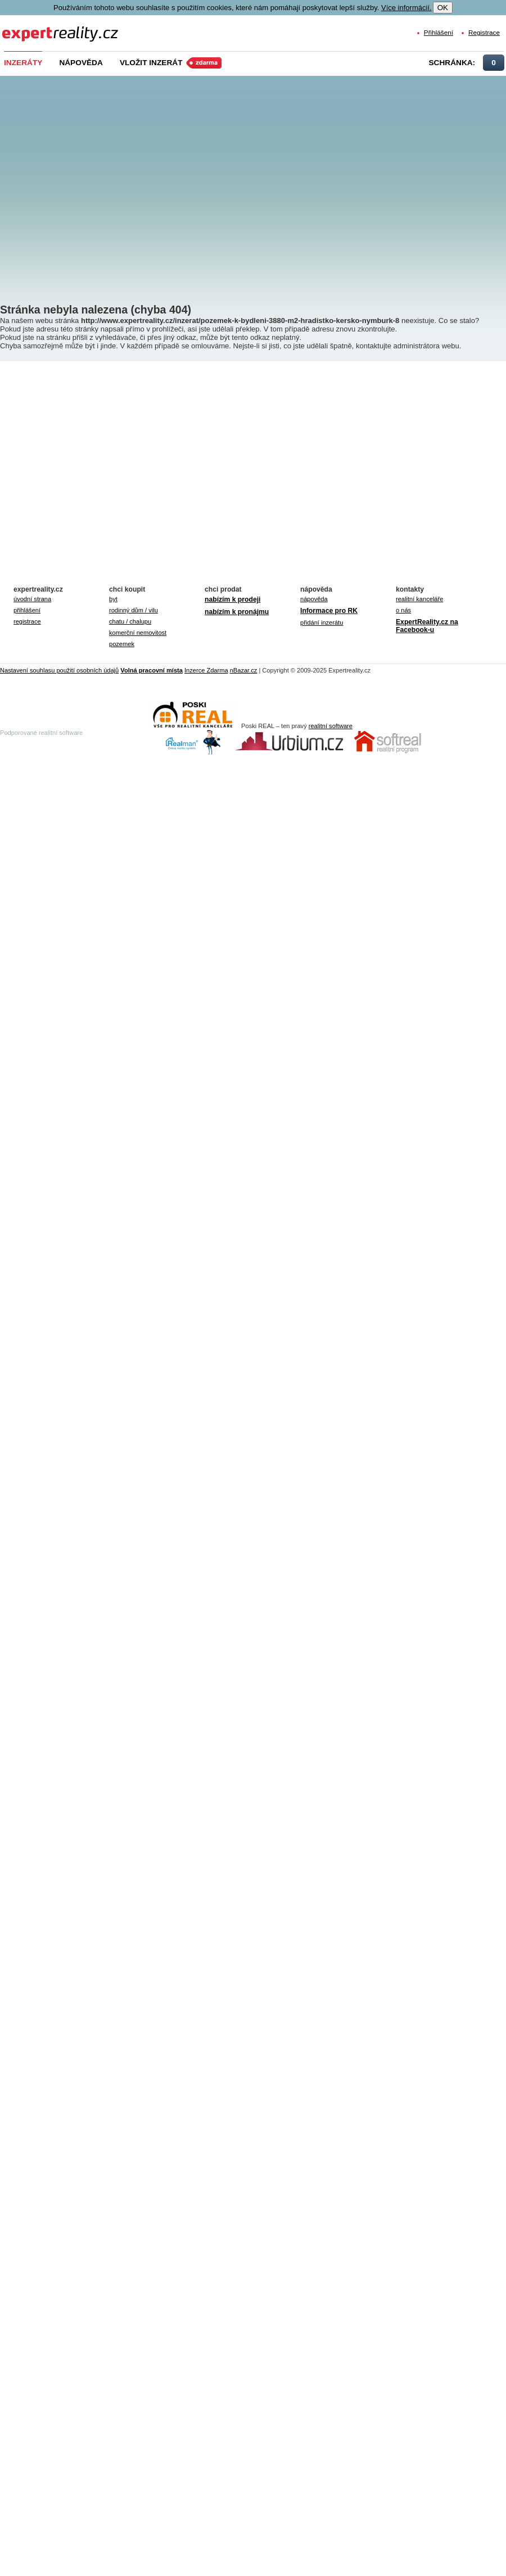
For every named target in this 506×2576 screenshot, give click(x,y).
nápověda (314, 599)
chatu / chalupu (130, 621)
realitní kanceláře (419, 599)
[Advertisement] (105, 181)
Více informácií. (406, 7)
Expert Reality (23, 27)
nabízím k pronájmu (237, 612)
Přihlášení (438, 32)
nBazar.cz (243, 670)
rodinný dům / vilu (133, 610)
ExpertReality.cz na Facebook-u (427, 626)
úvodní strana (32, 599)
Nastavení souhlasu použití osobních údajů (59, 670)
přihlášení (26, 610)
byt (113, 599)
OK (442, 7)
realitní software (331, 726)
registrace (27, 621)
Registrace (484, 32)
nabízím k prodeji (232, 599)
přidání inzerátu (321, 622)
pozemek (121, 643)
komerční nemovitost (137, 632)
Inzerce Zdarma (206, 670)
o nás (403, 610)
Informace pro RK (329, 611)
